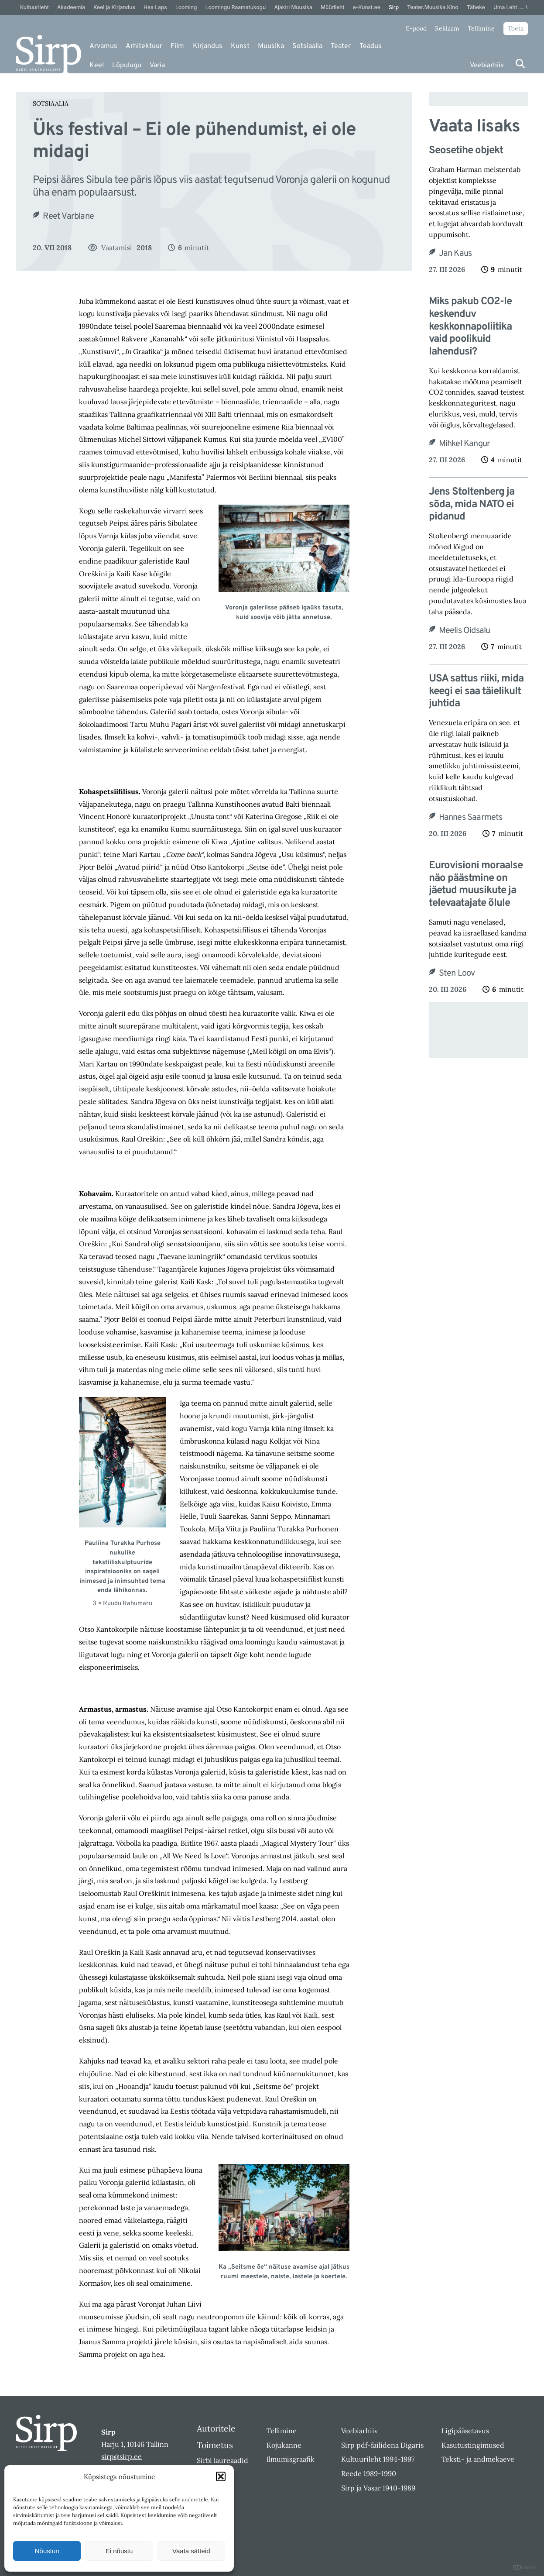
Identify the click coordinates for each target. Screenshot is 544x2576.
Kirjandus (207, 46)
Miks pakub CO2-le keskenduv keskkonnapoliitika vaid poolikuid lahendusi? (470, 327)
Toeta (515, 28)
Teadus (370, 46)
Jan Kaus (455, 253)
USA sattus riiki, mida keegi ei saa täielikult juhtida (476, 691)
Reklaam (447, 28)
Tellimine (481, 28)
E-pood (416, 28)
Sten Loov (457, 973)
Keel (96, 65)
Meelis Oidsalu (464, 630)
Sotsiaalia (307, 46)
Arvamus (103, 46)
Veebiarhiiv (487, 65)
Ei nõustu (119, 2551)
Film (177, 46)
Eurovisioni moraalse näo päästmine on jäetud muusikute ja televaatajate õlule (476, 885)
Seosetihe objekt (466, 150)
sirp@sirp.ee (121, 2456)
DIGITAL (525, 2567)
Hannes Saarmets (471, 817)
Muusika (271, 46)
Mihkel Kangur (464, 444)
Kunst (240, 46)
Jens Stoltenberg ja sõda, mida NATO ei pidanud (471, 504)
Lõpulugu (126, 65)
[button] (220, 2476)
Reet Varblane (68, 216)
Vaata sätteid (191, 2551)
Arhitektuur (144, 46)
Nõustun (47, 2551)
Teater (341, 46)
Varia (157, 65)
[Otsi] (520, 63)
